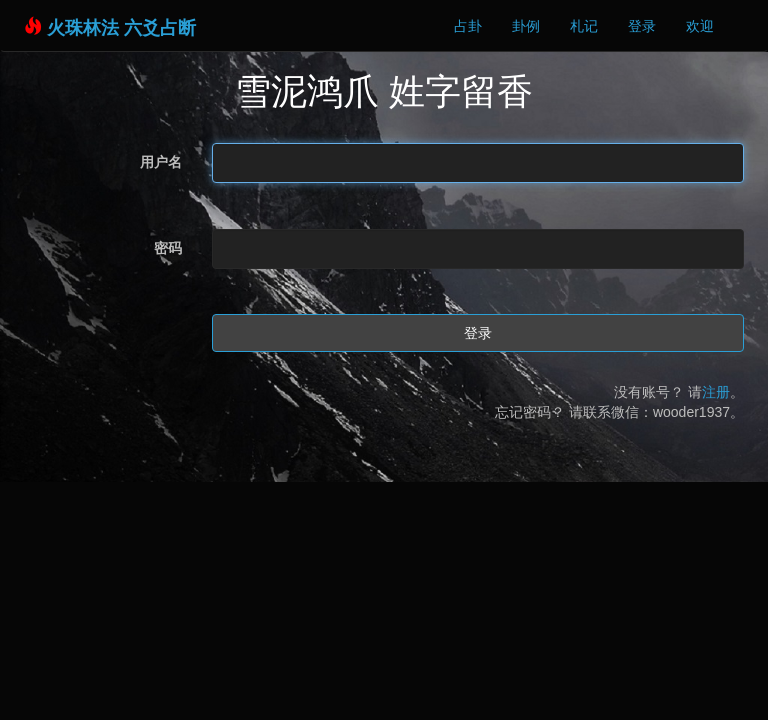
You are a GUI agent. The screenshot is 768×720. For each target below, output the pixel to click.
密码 (168, 248)
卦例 (526, 26)
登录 (642, 26)
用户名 (161, 162)
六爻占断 (160, 28)
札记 (584, 26)
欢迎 (700, 26)
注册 (716, 392)
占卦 (468, 26)
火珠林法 (83, 28)
